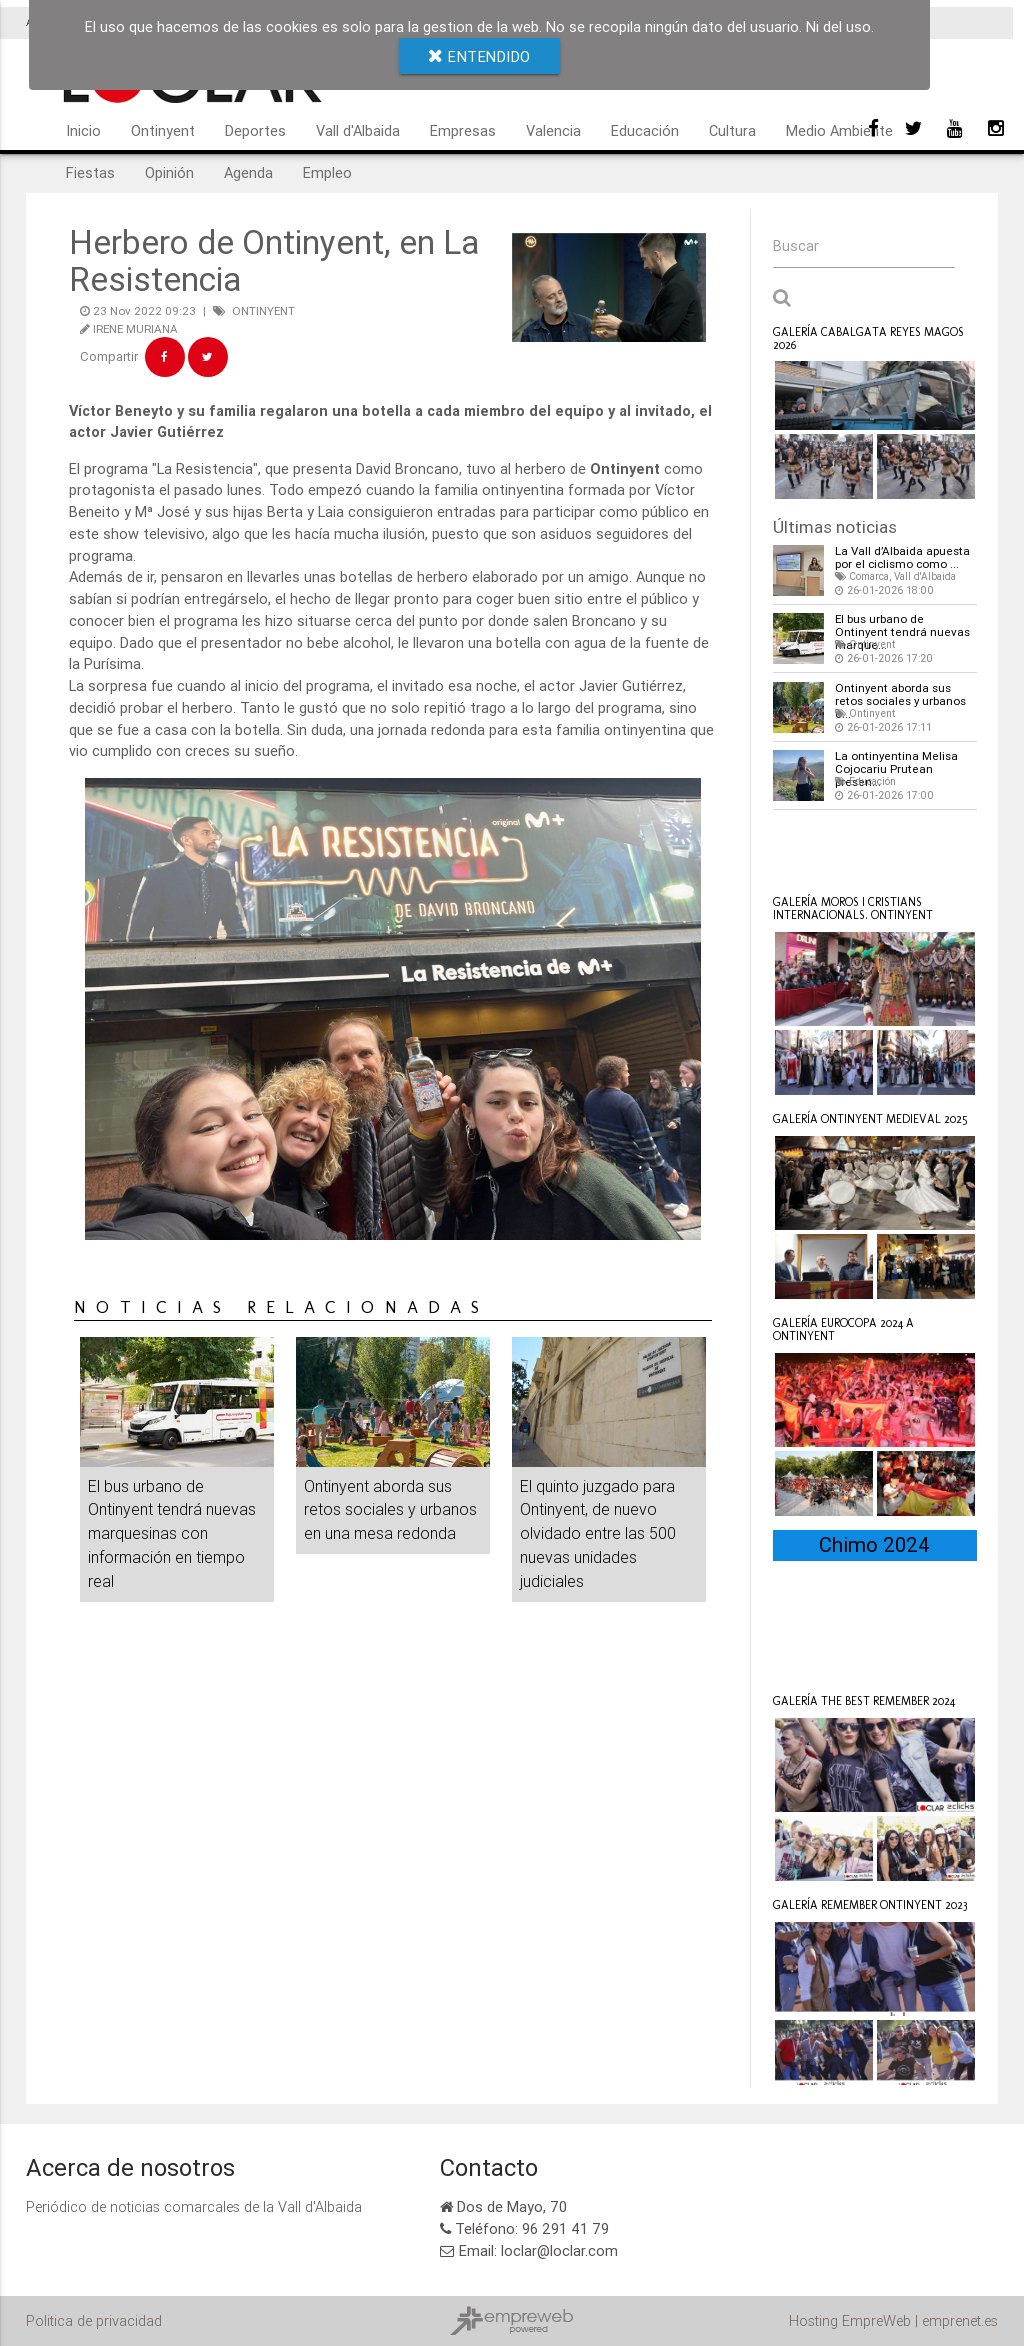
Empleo (327, 172)
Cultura (732, 130)
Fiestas (90, 172)
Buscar (796, 245)
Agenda (248, 172)
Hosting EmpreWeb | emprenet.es (893, 2320)
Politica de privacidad (94, 2320)
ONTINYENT (263, 310)
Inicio (83, 130)
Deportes (255, 130)
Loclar (819, 849)
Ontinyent (163, 130)
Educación (645, 130)
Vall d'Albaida (358, 130)
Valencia (553, 130)
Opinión (169, 172)
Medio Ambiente (839, 130)
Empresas (463, 130)
